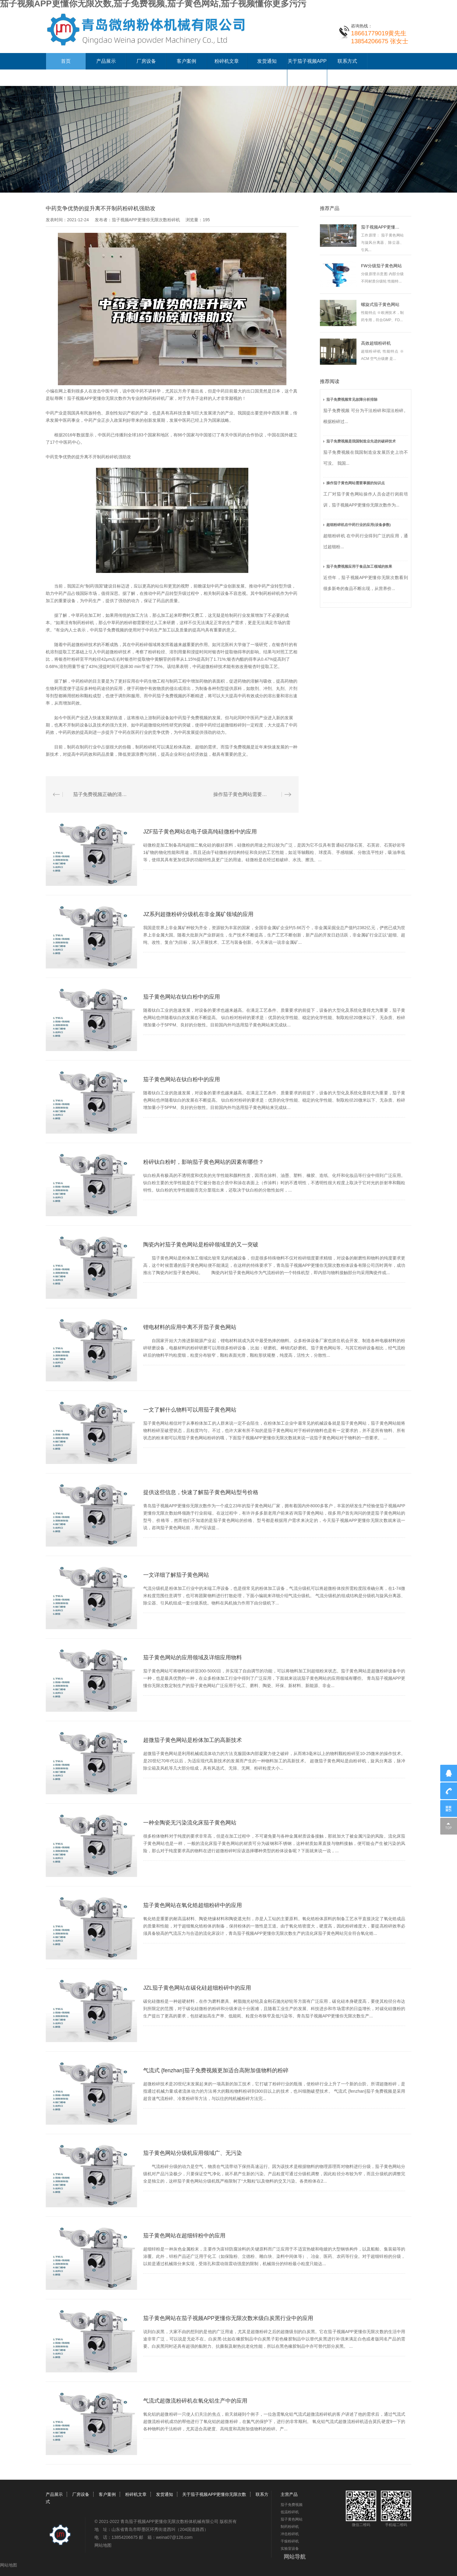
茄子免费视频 (292, 2505)
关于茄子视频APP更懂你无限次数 (214, 2494)
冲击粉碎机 (290, 2534)
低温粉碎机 (290, 2512)
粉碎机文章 (226, 61)
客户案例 (186, 61)
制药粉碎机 (269, 593)
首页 (66, 61)
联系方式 (347, 61)
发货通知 (267, 61)
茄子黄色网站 (292, 2519)
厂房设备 (146, 61)
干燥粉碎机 (290, 2541)
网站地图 (103, 2545)
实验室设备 (290, 2548)
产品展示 (106, 61)
